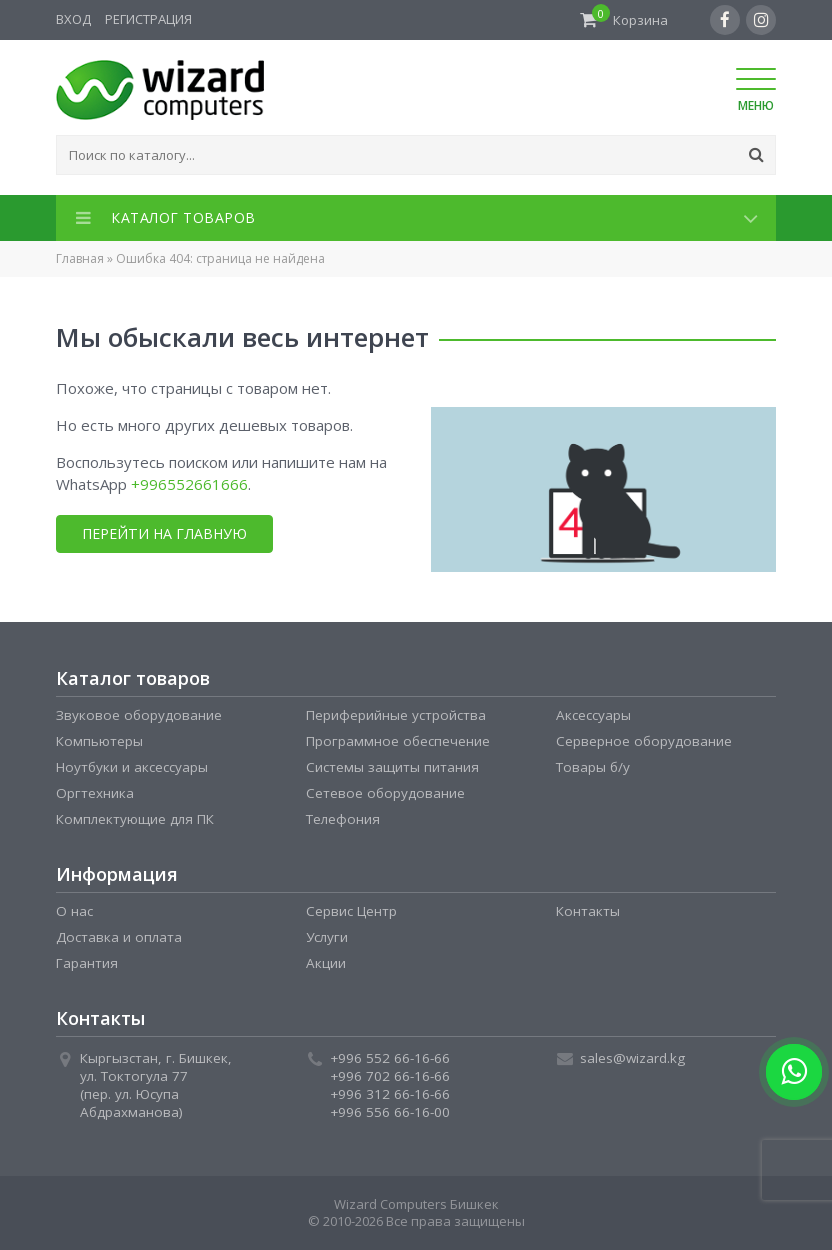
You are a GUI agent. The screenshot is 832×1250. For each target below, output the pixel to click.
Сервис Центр (351, 911)
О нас (74, 911)
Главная (80, 258)
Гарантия (87, 963)
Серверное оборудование (644, 741)
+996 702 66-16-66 (390, 1076)
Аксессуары (593, 715)
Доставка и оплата (119, 937)
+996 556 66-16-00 (390, 1112)
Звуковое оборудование (139, 715)
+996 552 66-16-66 (390, 1058)
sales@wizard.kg (632, 1058)
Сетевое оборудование (385, 793)
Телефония (343, 819)
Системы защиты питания (392, 767)
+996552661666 (189, 484)
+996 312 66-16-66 (390, 1094)
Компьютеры (99, 741)
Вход (73, 19)
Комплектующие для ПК (135, 819)
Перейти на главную (163, 533)
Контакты (588, 911)
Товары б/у (593, 767)
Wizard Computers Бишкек (416, 1204)
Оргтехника (95, 793)
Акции (326, 963)
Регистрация (148, 19)
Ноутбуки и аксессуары (132, 767)
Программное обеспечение (398, 741)
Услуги (327, 937)
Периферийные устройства (396, 715)
